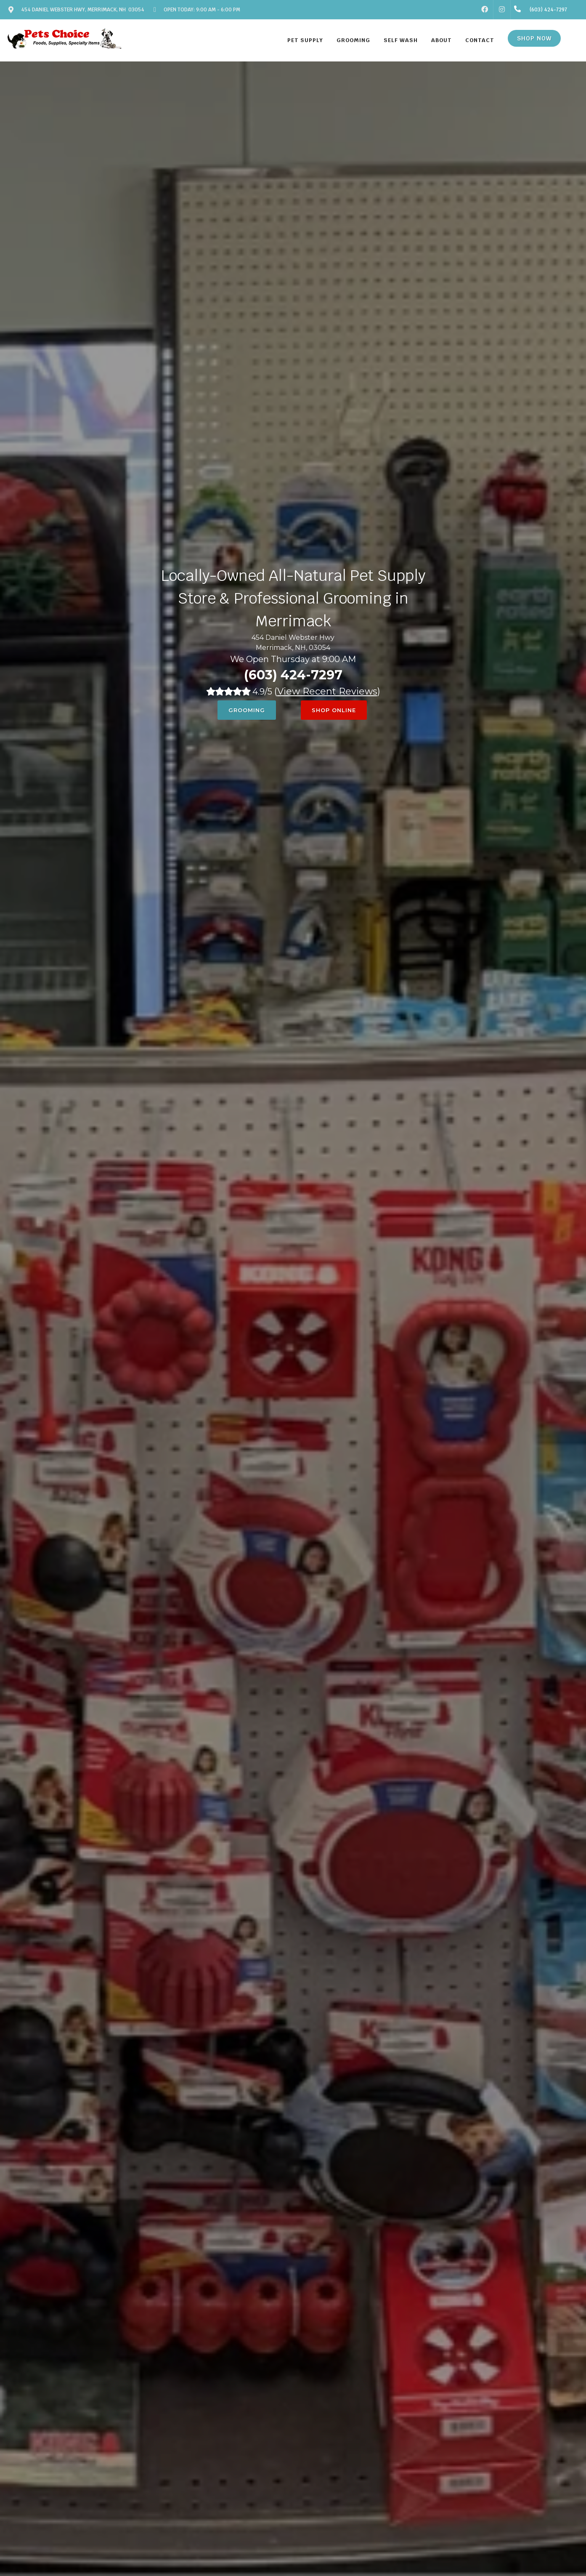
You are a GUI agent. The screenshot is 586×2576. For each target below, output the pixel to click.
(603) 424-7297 (293, 675)
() (327, 691)
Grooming (246, 710)
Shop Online (334, 710)
